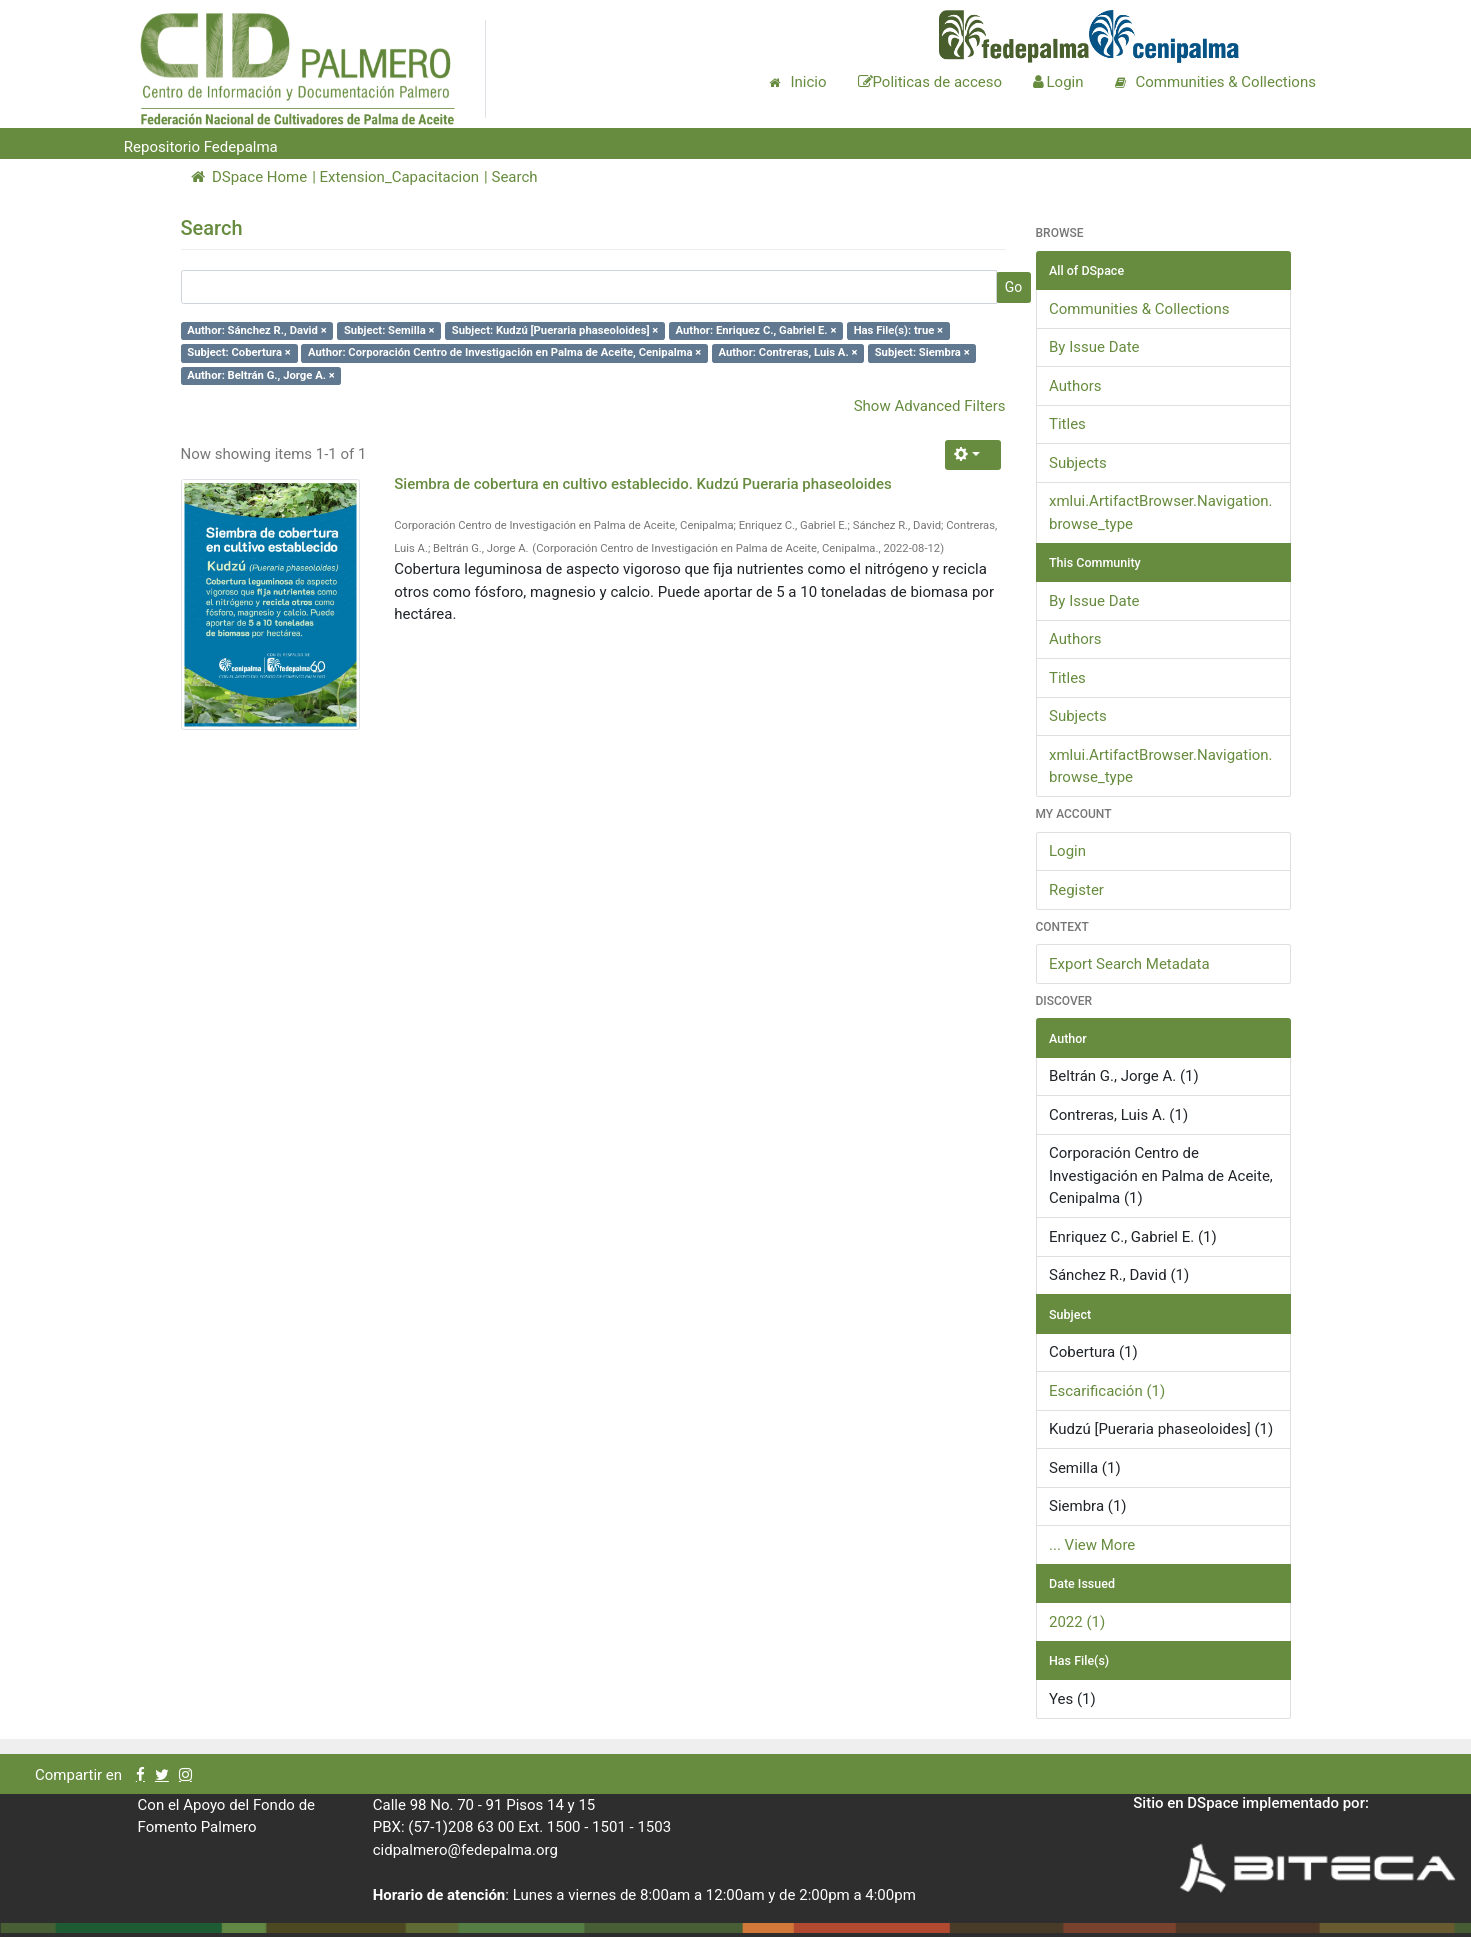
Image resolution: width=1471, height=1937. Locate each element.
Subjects (1078, 463)
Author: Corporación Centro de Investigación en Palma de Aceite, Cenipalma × (504, 352)
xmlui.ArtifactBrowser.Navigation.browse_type (1161, 512)
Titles (1067, 424)
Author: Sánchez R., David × (256, 330)
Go (1014, 287)
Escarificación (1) (1107, 1391)
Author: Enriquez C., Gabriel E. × (756, 330)
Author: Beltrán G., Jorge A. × (260, 375)
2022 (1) (1077, 1622)
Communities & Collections (1139, 309)
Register (1076, 890)
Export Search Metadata (1129, 964)
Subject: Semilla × (389, 330)
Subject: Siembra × (922, 352)
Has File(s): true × (898, 330)
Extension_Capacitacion (400, 177)
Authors (1075, 386)
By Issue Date (1094, 347)
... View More (1092, 1545)
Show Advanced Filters (930, 406)
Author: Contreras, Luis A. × (787, 352)
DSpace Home (249, 177)
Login (1067, 851)
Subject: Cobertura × (239, 352)
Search (514, 177)
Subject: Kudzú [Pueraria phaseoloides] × (555, 330)
